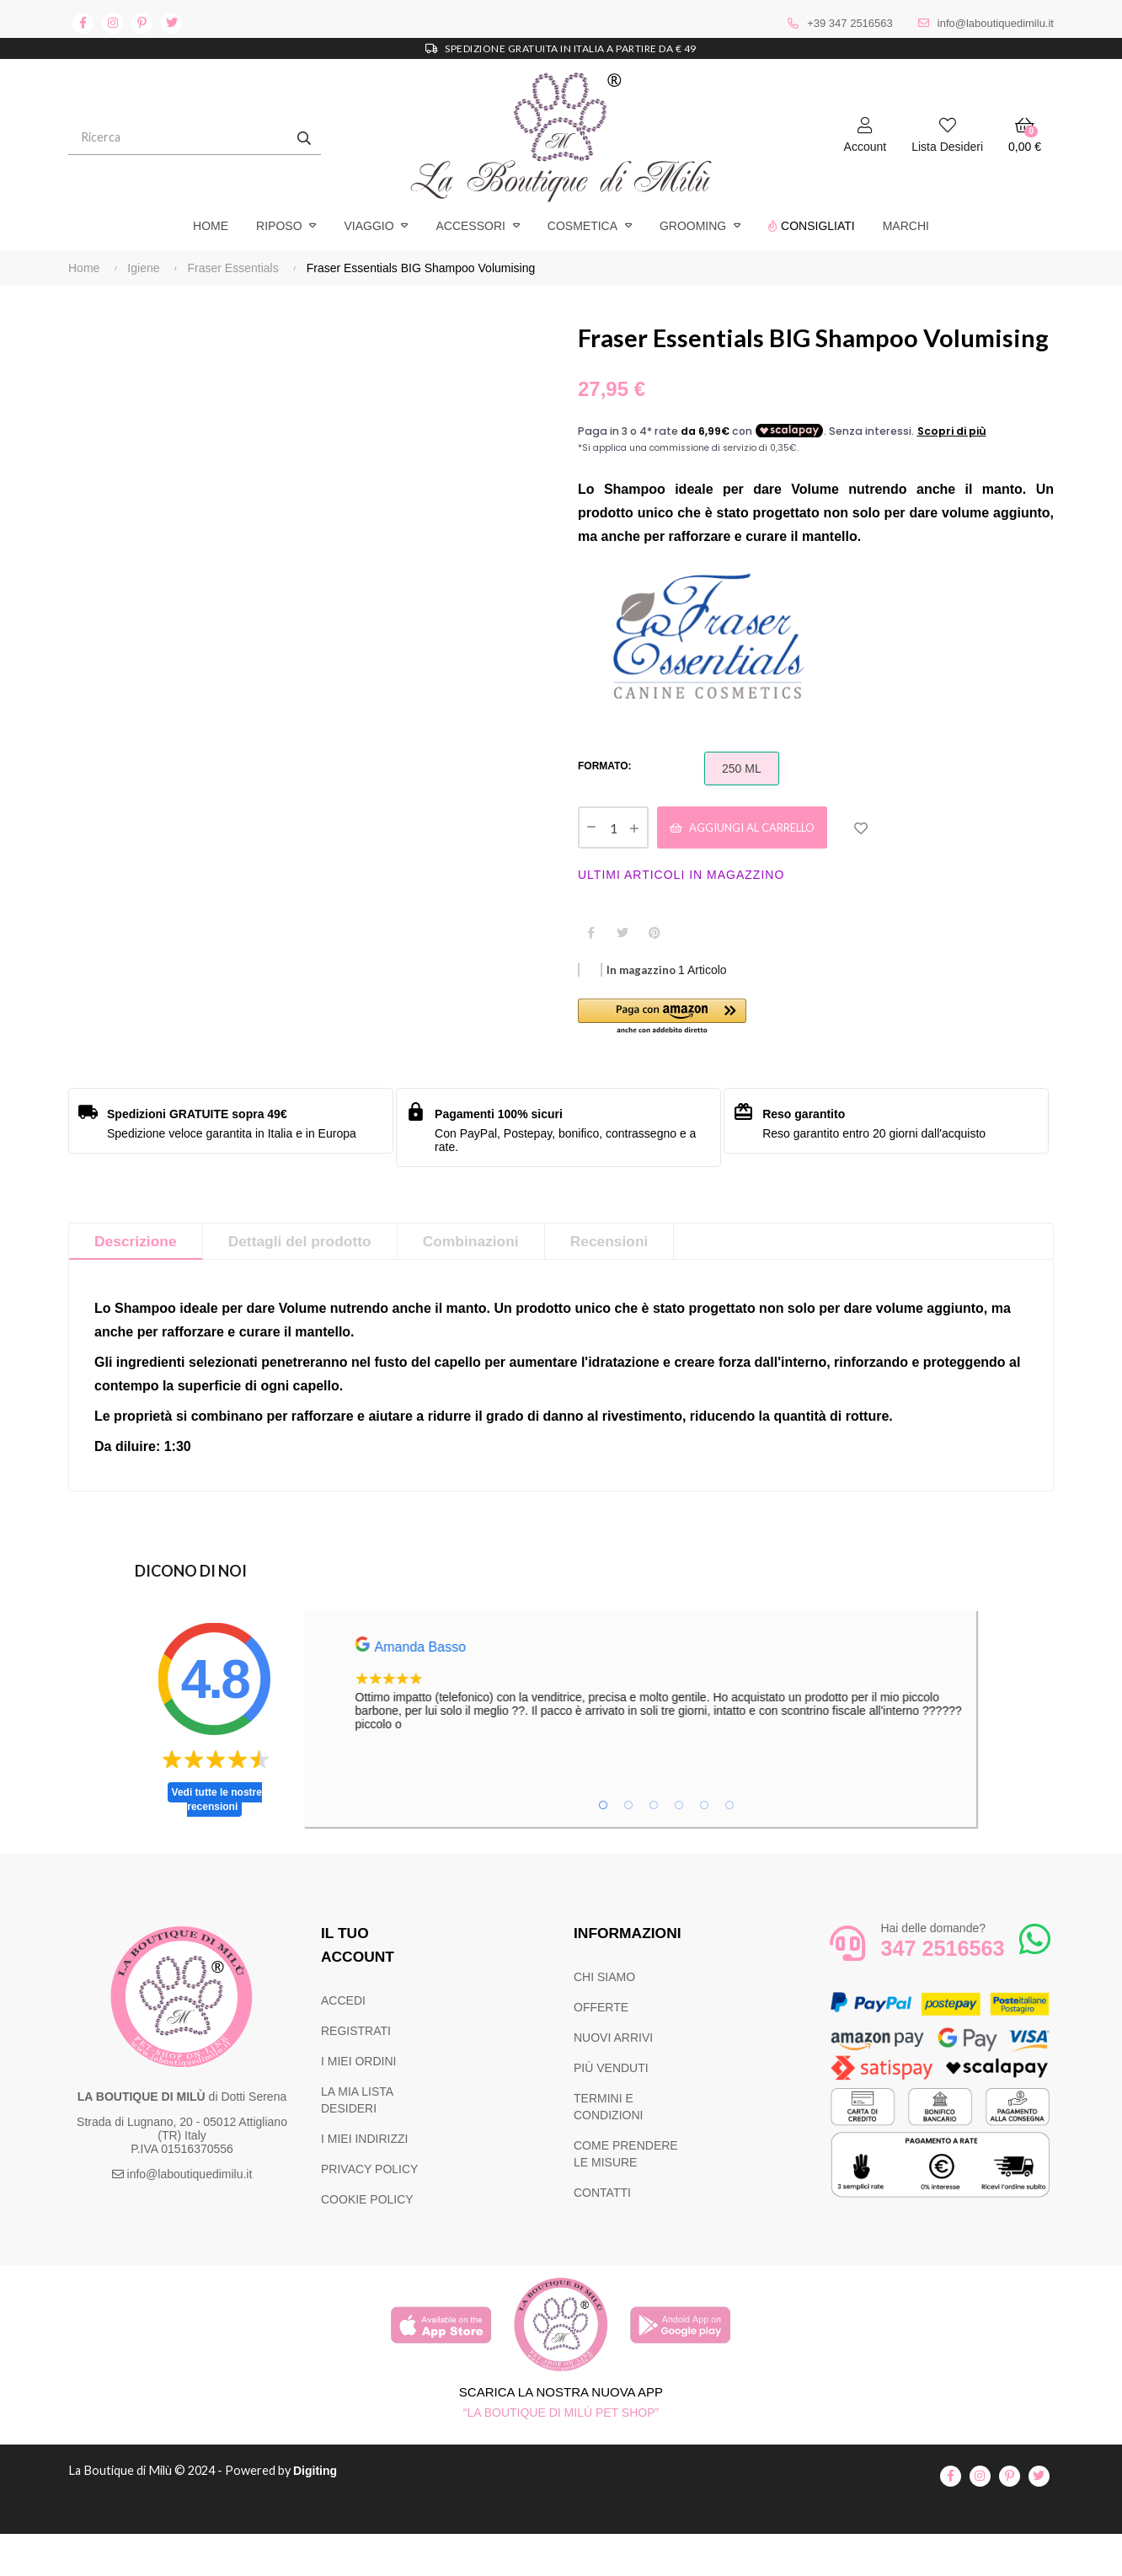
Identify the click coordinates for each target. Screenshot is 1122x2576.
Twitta (622, 974)
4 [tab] (679, 1848)
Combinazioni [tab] (480, 1284)
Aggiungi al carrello (754, 867)
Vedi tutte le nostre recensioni (217, 1842)
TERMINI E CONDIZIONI (608, 2149)
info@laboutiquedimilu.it (996, 23)
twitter (171, 23)
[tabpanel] (696, 1726)
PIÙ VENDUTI (611, 2111)
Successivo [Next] (544, 319)
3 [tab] (653, 1848)
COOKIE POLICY (367, 2242)
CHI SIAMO (604, 2020)
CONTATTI (602, 2235)
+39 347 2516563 (850, 23)
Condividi (590, 974)
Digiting (323, 2513)
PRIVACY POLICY (369, 2212)
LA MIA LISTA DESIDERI (357, 2143)
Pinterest (654, 974)
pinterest (141, 23)
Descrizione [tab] (136, 1284)
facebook (83, 23)
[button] (697, 1060)
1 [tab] (603, 1848)
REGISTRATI (356, 2074)
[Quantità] (613, 868)
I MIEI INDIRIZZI (364, 2181)
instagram (112, 23)
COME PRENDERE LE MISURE (626, 2197)
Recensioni (621, 1284)
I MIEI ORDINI (358, 2104)
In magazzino (641, 1012)
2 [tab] (628, 1848)
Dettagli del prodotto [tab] (305, 1284)
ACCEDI (343, 2043)
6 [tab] (729, 1848)
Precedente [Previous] (68, 319)
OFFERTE (601, 2050)
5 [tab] (704, 1848)
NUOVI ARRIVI (613, 2080)
